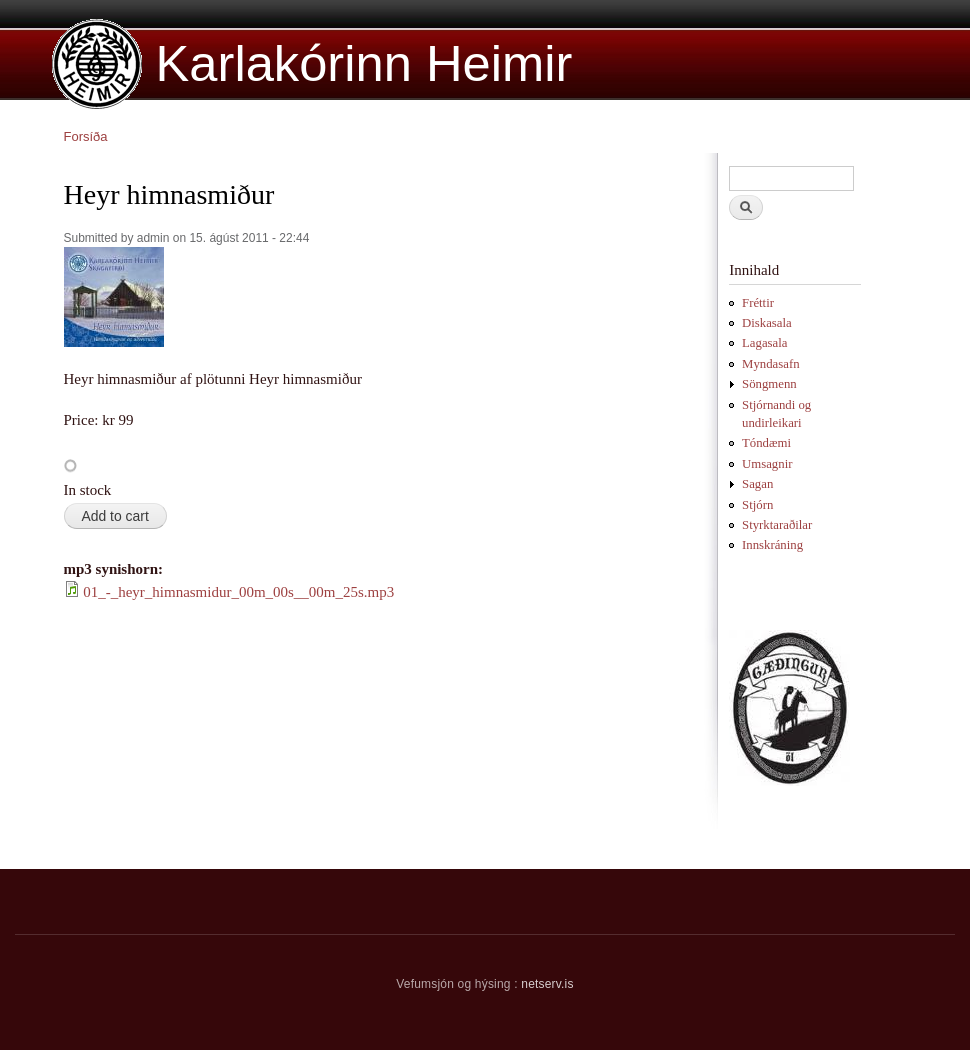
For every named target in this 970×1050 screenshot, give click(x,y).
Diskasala (767, 323)
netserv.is (547, 984)
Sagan (757, 484)
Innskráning (772, 545)
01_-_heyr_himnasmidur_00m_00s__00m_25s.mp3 (238, 592)
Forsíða (86, 136)
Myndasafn (771, 364)
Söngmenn (769, 384)
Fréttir (758, 303)
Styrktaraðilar (777, 525)
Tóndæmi (766, 443)
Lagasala (764, 343)
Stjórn (757, 505)
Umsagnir (767, 464)
